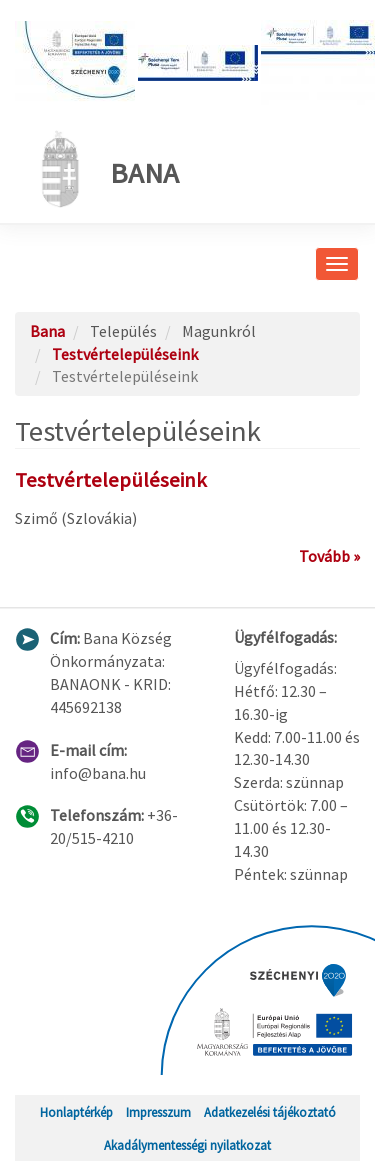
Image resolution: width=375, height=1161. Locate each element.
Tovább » (329, 556)
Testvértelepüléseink (125, 354)
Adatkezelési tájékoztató (270, 1112)
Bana (104, 169)
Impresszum (158, 1112)
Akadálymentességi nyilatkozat (187, 1145)
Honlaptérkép (76, 1112)
